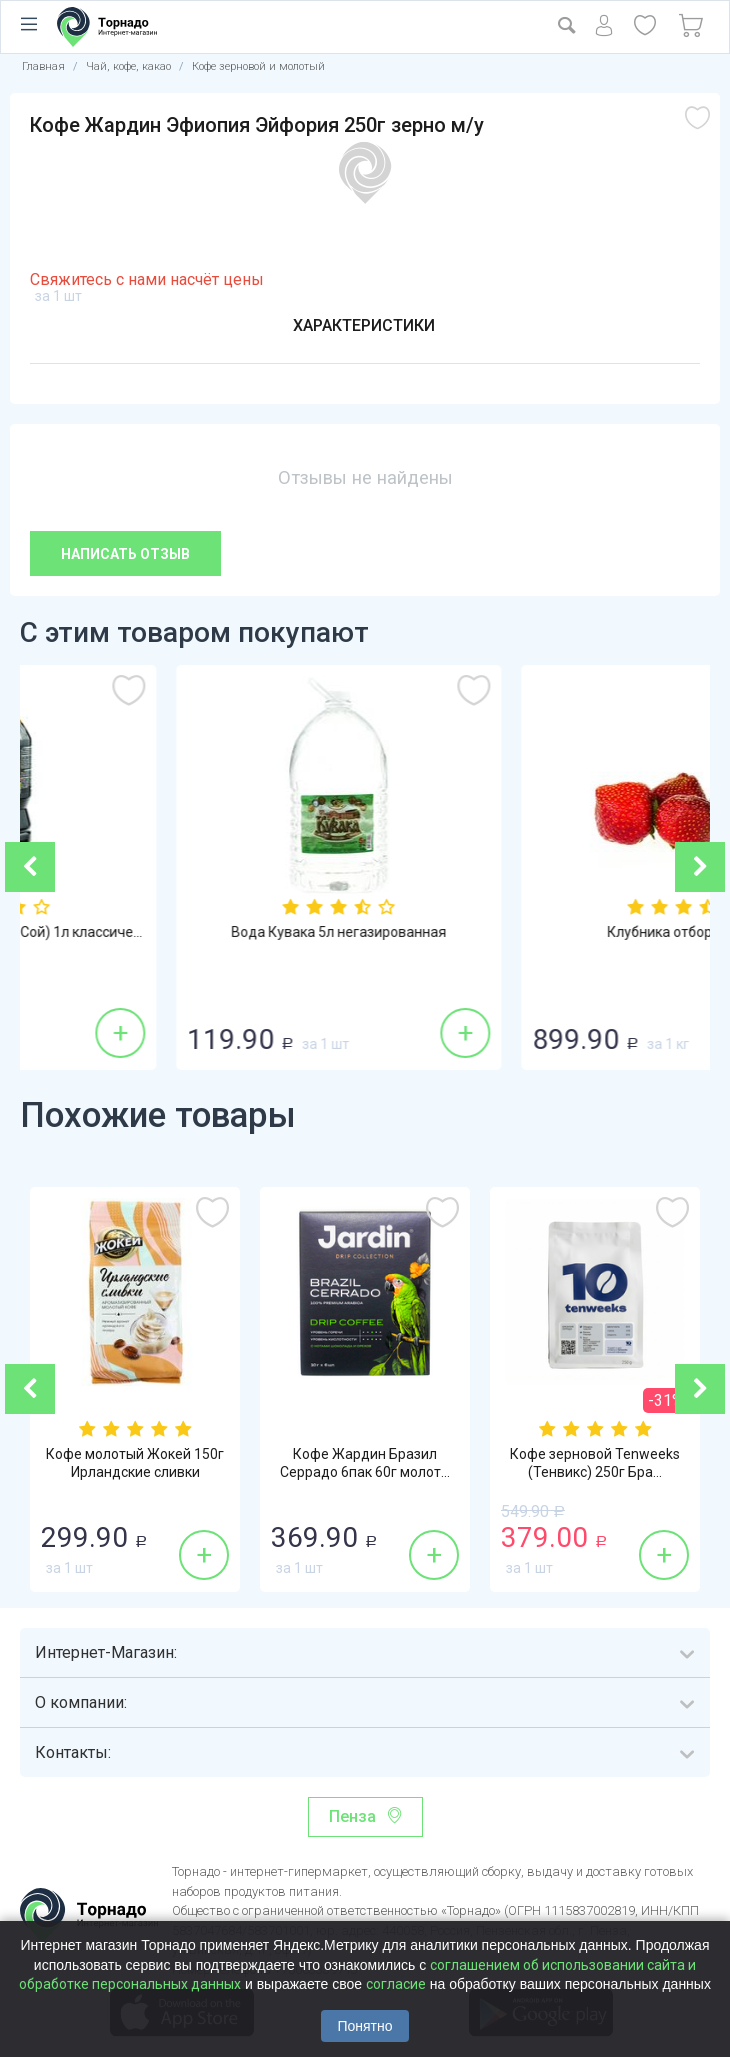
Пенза (352, 1816)
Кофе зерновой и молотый (258, 66)
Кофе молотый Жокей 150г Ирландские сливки (135, 1463)
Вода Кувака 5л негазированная (537, 932)
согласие (396, 1984)
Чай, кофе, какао (128, 66)
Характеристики (364, 325)
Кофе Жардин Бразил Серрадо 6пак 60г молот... (365, 1463)
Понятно (364, 2026)
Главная (43, 66)
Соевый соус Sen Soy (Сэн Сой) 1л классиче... (193, 932)
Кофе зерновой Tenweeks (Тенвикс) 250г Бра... (595, 1463)
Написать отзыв (125, 554)
